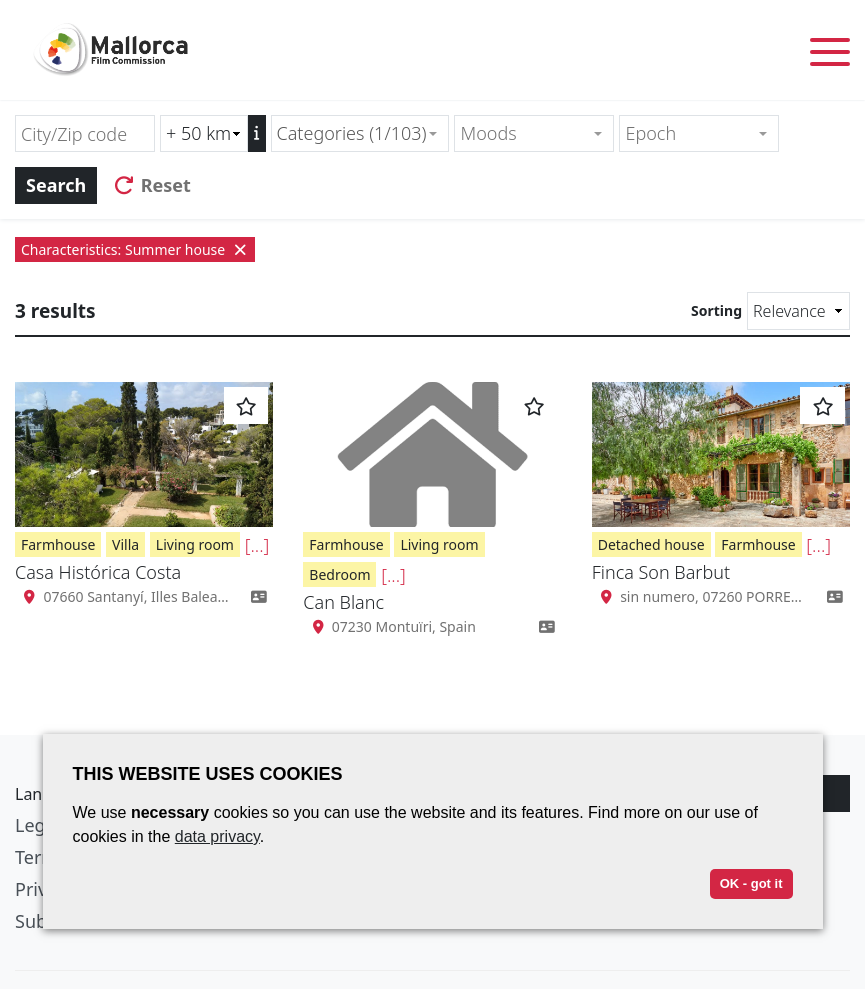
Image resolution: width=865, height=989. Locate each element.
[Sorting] (798, 311)
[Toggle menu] (830, 55)
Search (56, 185)
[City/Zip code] (85, 133)
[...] (257, 545)
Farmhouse (58, 544)
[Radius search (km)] (204, 133)
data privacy (217, 836)
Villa (125, 544)
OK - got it (751, 883)
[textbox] (525, 133)
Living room (195, 544)
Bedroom (339, 574)
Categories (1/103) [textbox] (352, 133)
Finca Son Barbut (661, 572)
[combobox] (360, 133)
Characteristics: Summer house (135, 249)
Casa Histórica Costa (98, 572)
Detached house (651, 544)
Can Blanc (343, 602)
